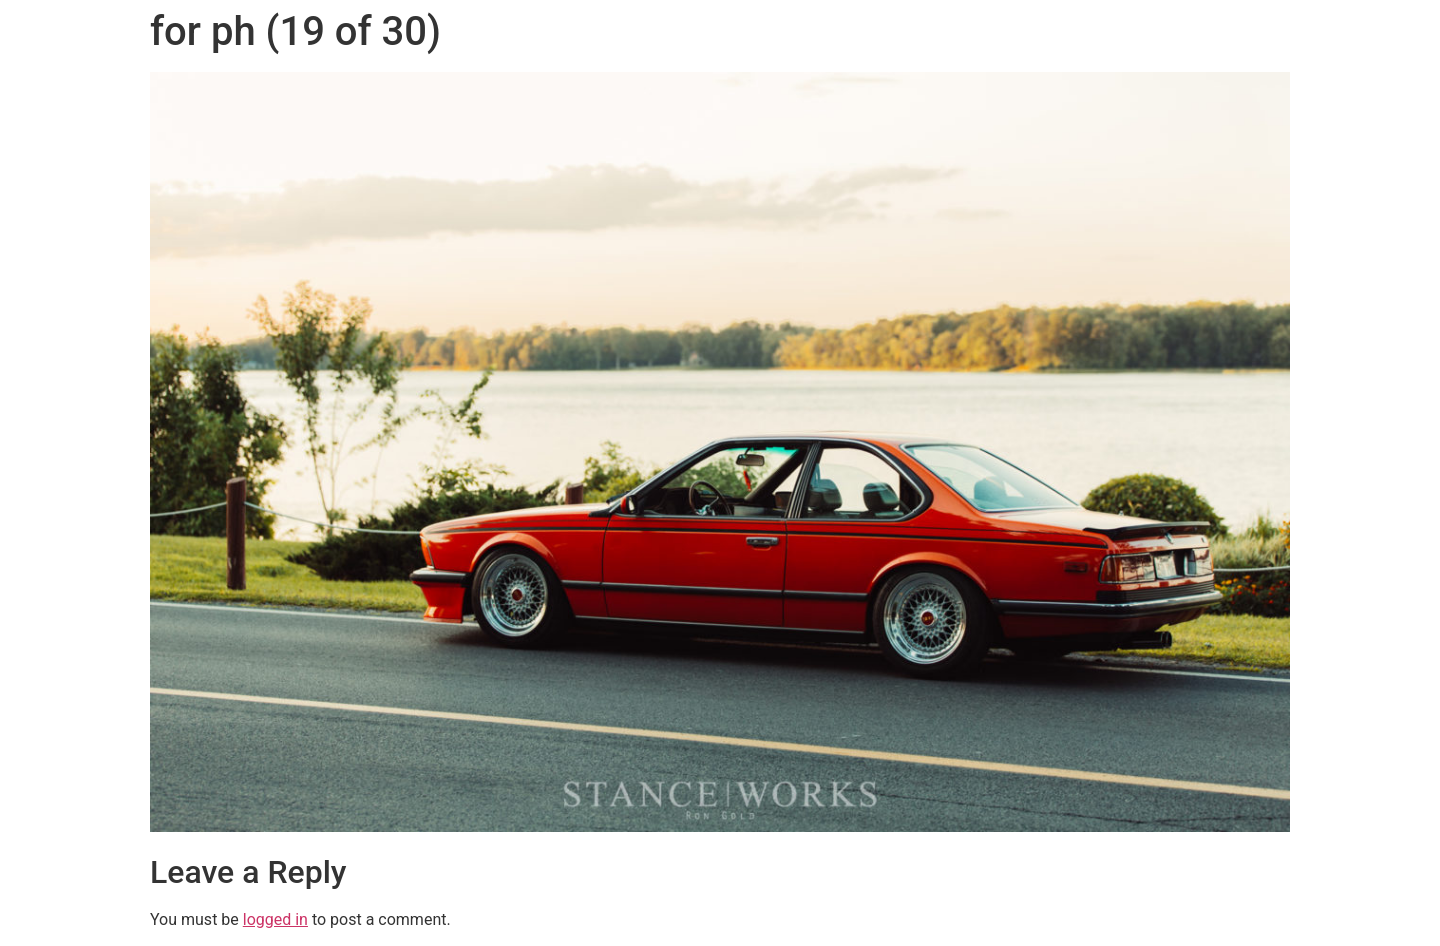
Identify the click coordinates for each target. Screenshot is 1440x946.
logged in (275, 919)
